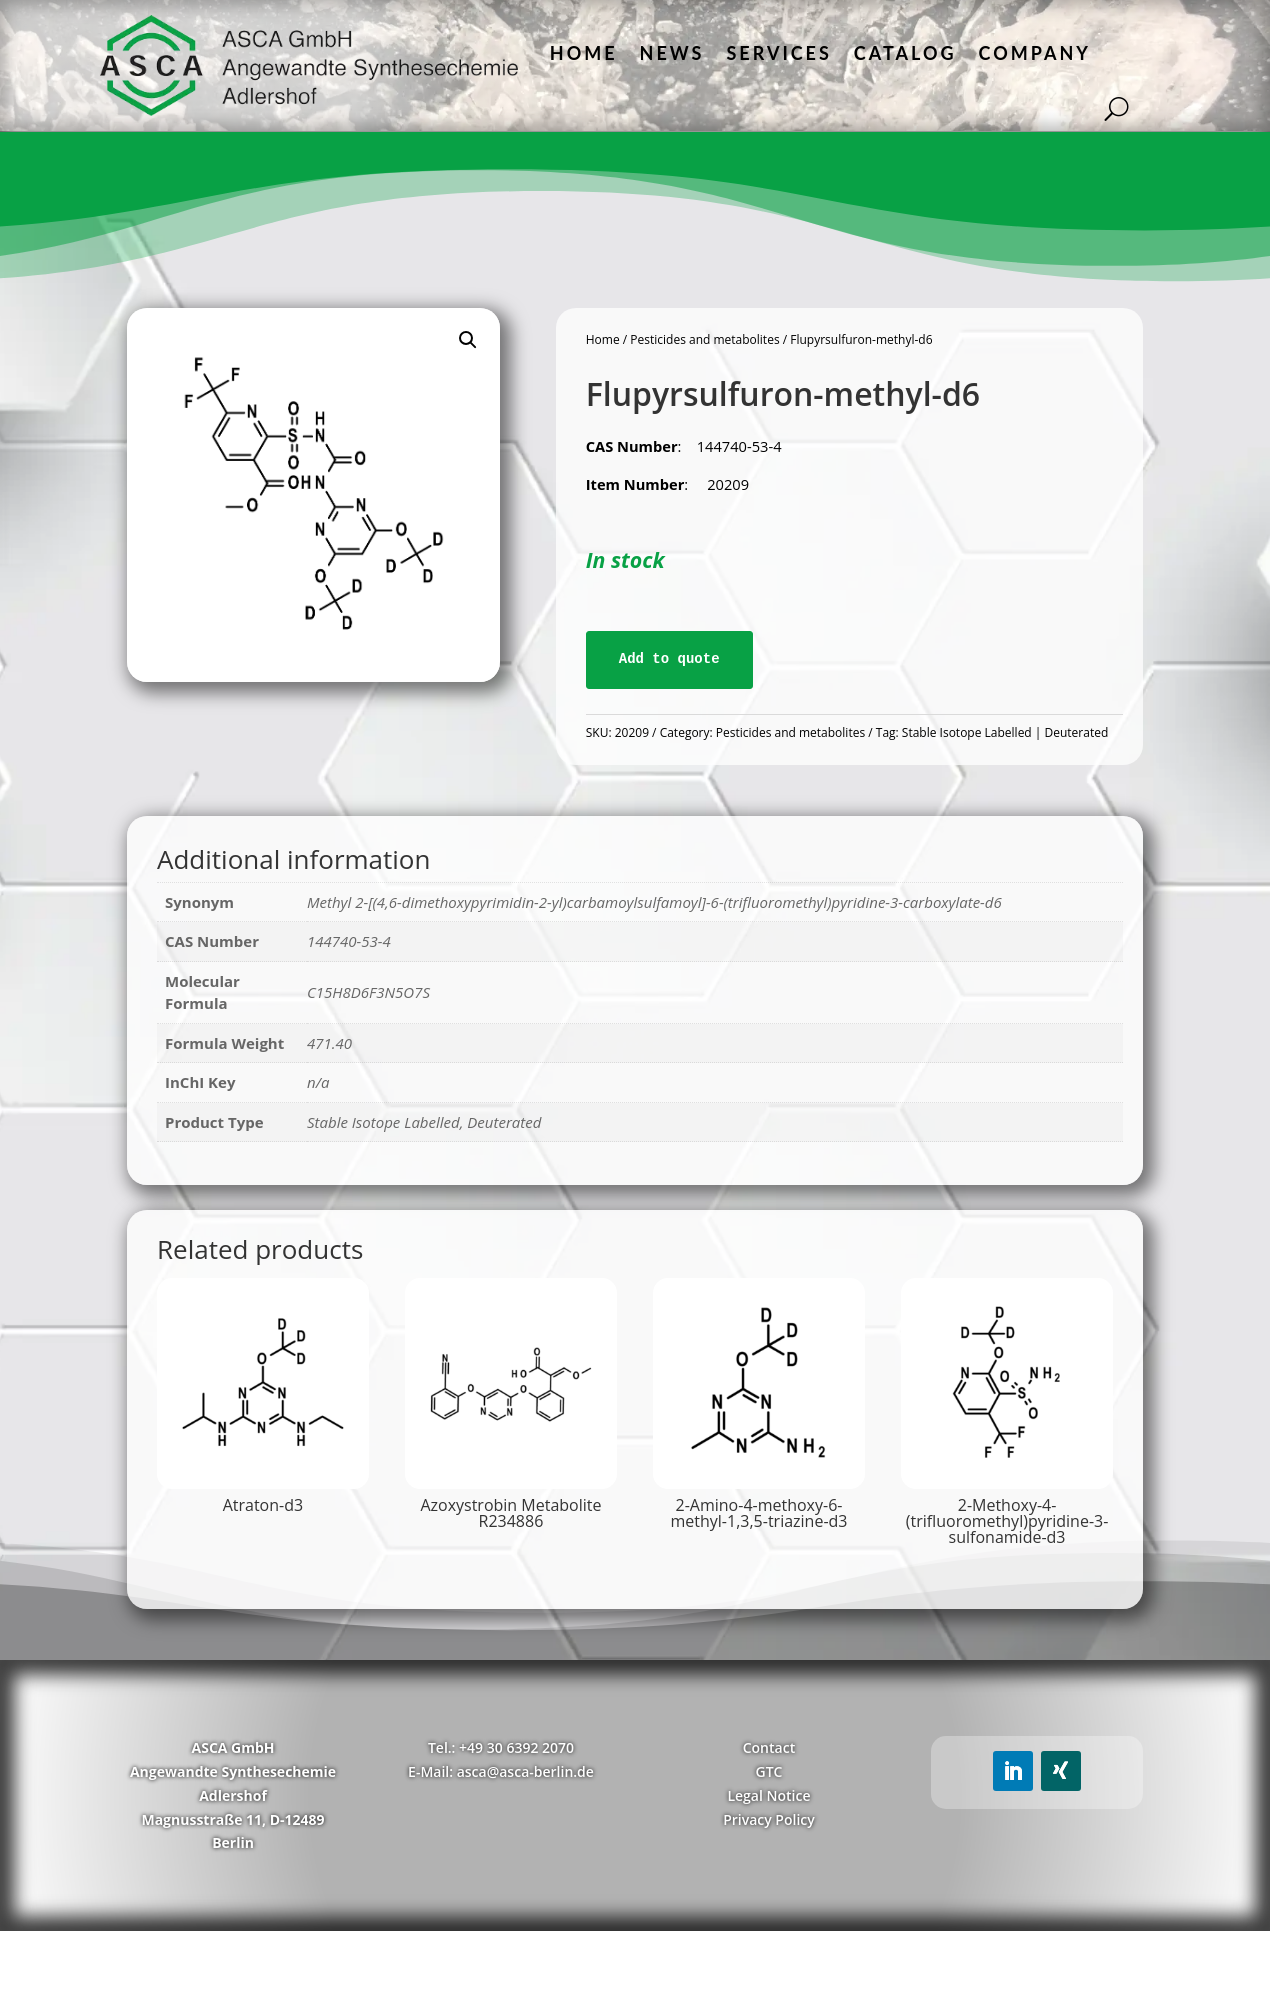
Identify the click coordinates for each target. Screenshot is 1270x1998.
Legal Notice (768, 1795)
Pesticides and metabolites (704, 339)
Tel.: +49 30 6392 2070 (501, 1747)
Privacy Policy (769, 1819)
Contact (769, 1747)
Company (1035, 53)
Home (584, 53)
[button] (468, 340)
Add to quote (669, 659)
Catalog (905, 53)
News (672, 53)
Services (778, 53)
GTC (768, 1771)
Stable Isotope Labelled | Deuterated (1005, 732)
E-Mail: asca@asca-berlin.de (501, 1771)
